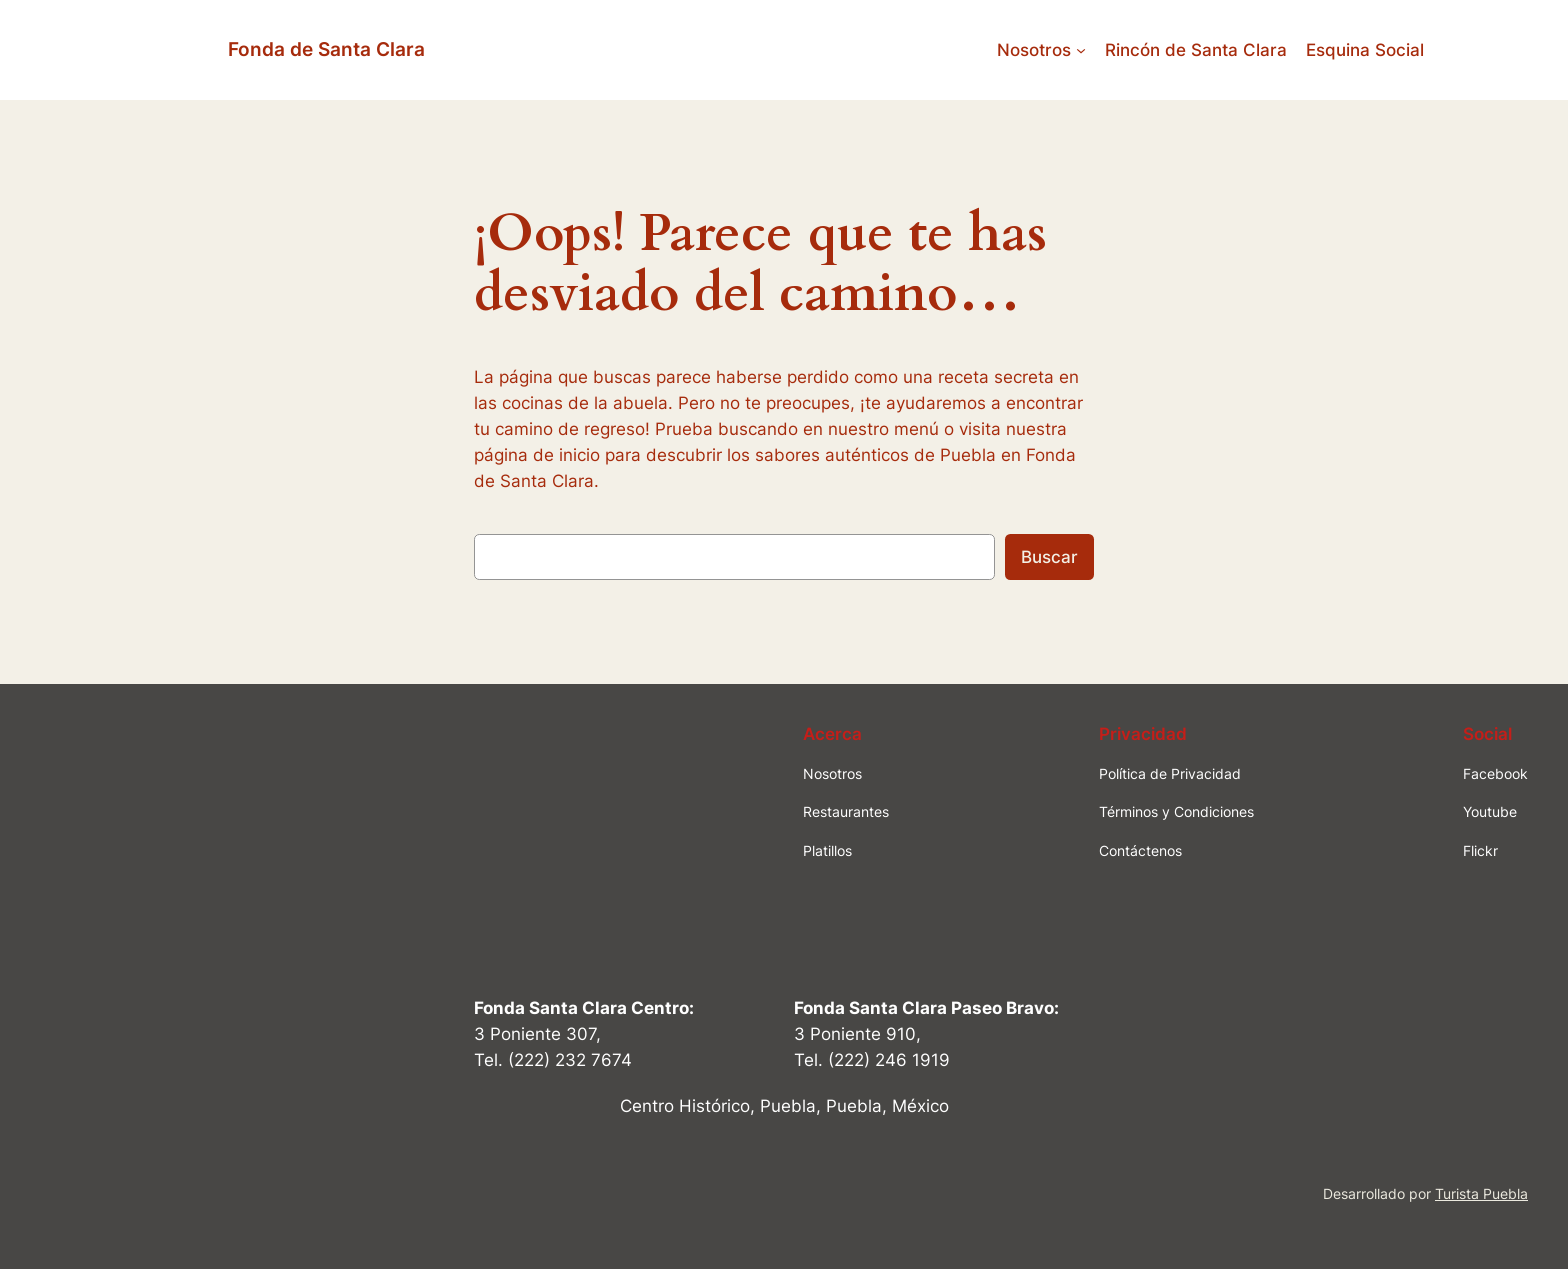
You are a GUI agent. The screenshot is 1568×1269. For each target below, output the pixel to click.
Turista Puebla (1481, 1193)
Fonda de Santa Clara (326, 49)
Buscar (1049, 557)
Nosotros (1034, 50)
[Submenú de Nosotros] (1081, 50)
